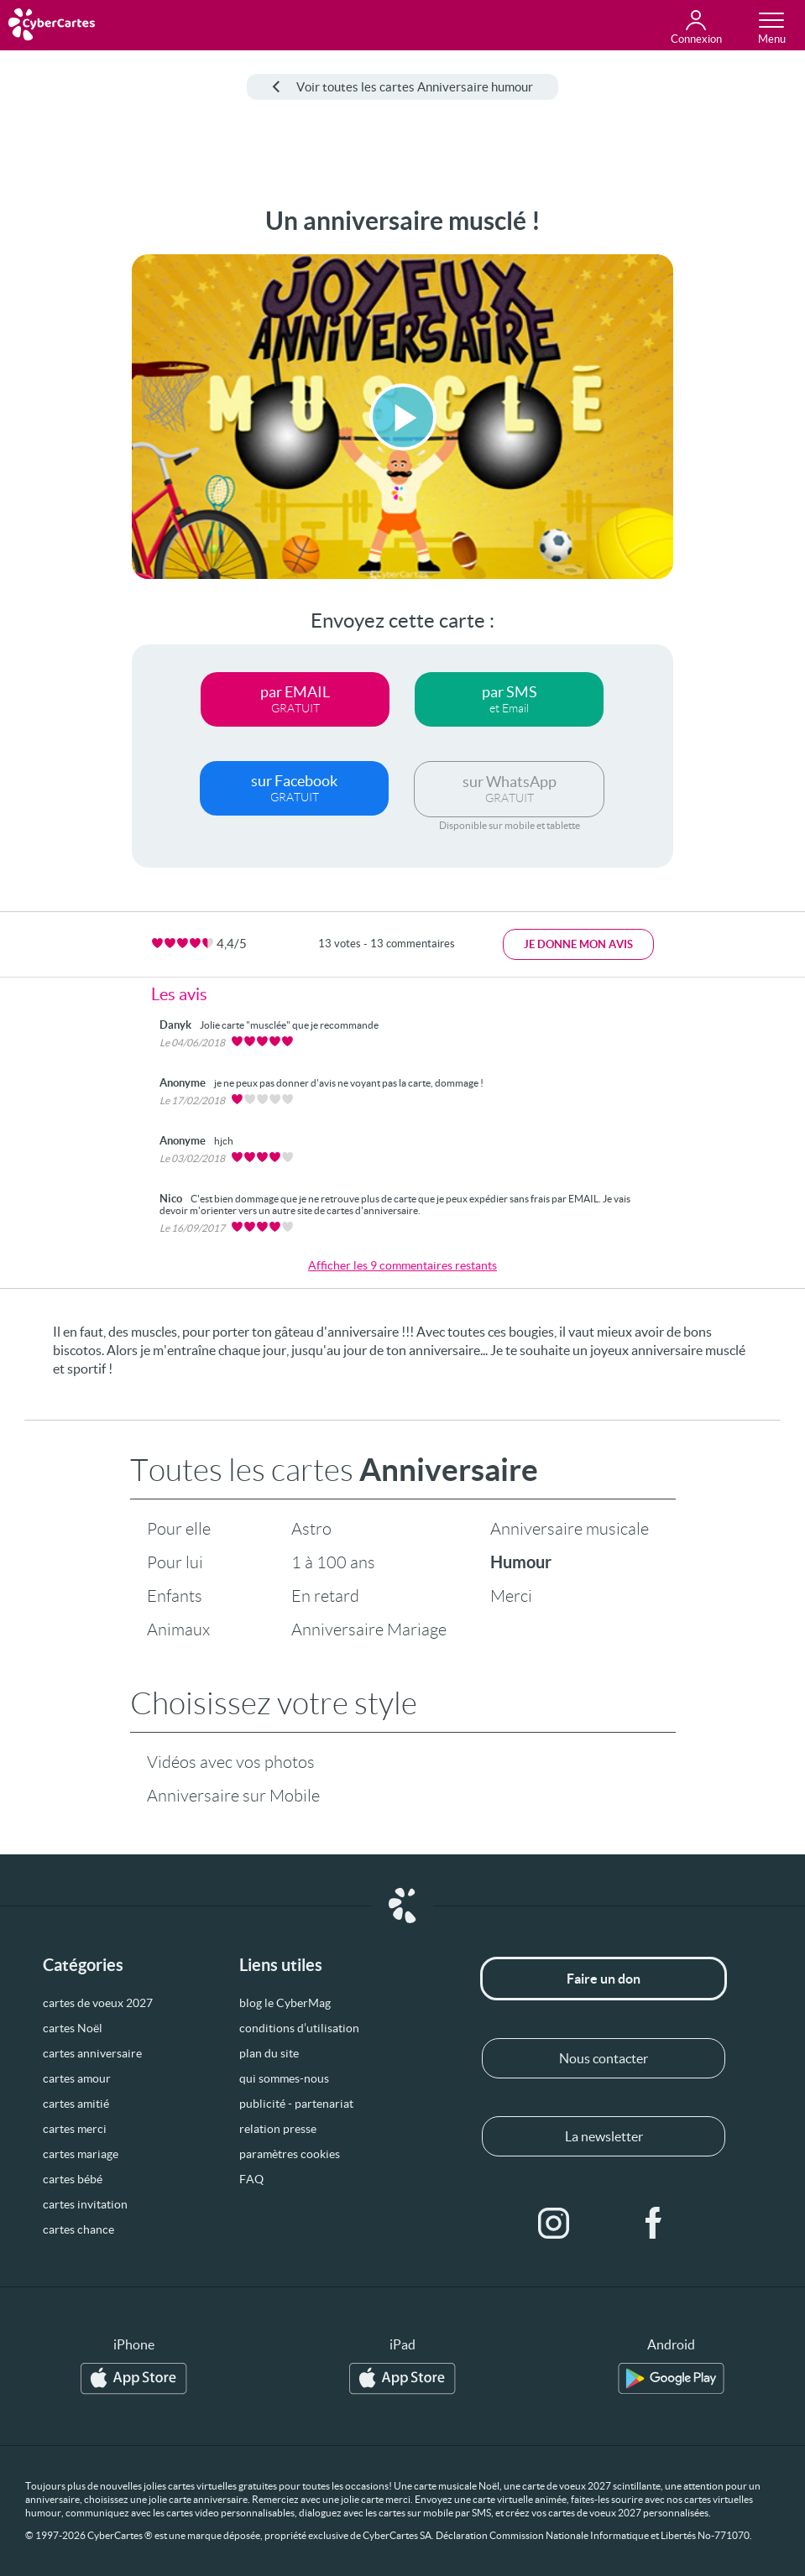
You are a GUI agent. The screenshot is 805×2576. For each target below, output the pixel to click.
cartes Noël (72, 2028)
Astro (311, 1529)
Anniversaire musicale (569, 1529)
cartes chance (78, 2229)
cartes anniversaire (92, 2053)
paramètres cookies (289, 2154)
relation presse (277, 2128)
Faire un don (603, 1978)
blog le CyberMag (285, 2003)
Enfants (174, 1596)
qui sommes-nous (284, 2078)
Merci (511, 1596)
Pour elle (179, 1529)
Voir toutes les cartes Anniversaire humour (402, 87)
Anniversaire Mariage (369, 1629)
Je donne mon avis (578, 944)
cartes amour (77, 2078)
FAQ (251, 2179)
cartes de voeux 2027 (98, 2003)
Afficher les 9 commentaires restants (402, 1265)
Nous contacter (603, 2058)
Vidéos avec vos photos (231, 1762)
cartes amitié (76, 2103)
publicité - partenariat (296, 2103)
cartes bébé (72, 2179)
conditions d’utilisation (299, 2028)
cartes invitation (85, 2204)
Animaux (178, 1629)
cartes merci (75, 2128)
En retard (325, 1596)
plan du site (269, 2053)
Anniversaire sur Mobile (233, 1795)
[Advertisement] (60, 458)
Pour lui (175, 1562)
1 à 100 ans (333, 1562)
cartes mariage (80, 2154)
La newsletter (604, 2136)
